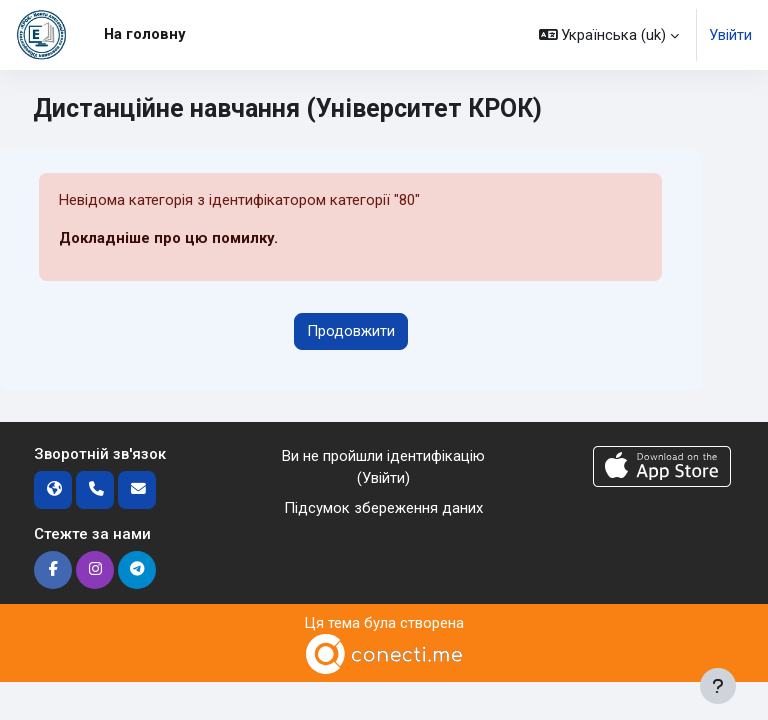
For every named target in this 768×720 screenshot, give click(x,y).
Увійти (730, 35)
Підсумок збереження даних (383, 508)
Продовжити (351, 331)
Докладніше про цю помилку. (168, 238)
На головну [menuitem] (144, 34)
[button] (609, 35)
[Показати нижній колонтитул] (718, 686)
